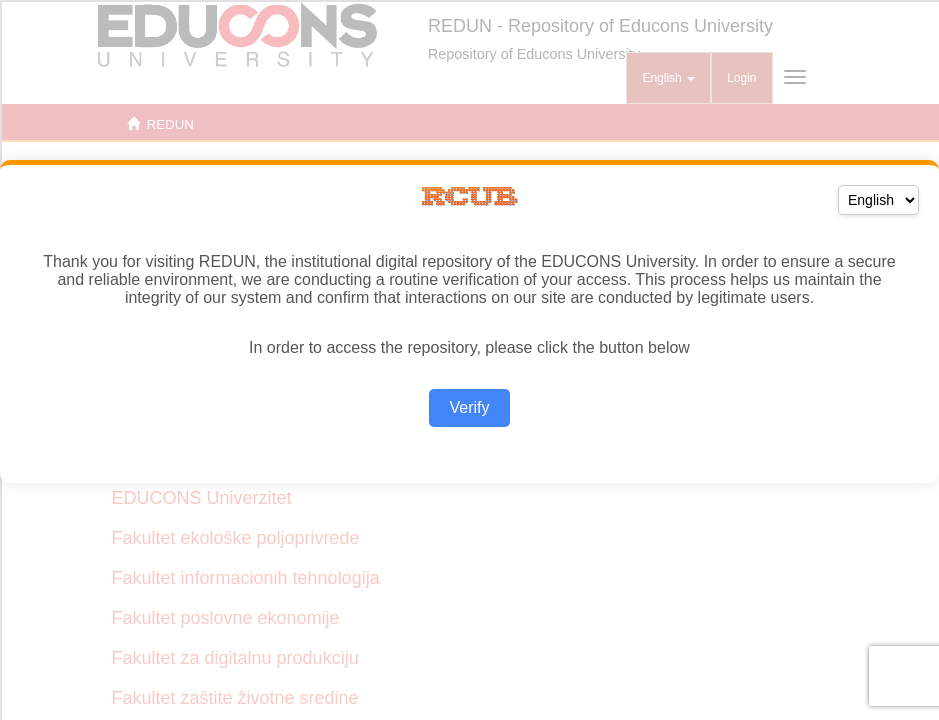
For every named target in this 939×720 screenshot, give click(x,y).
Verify (469, 407)
